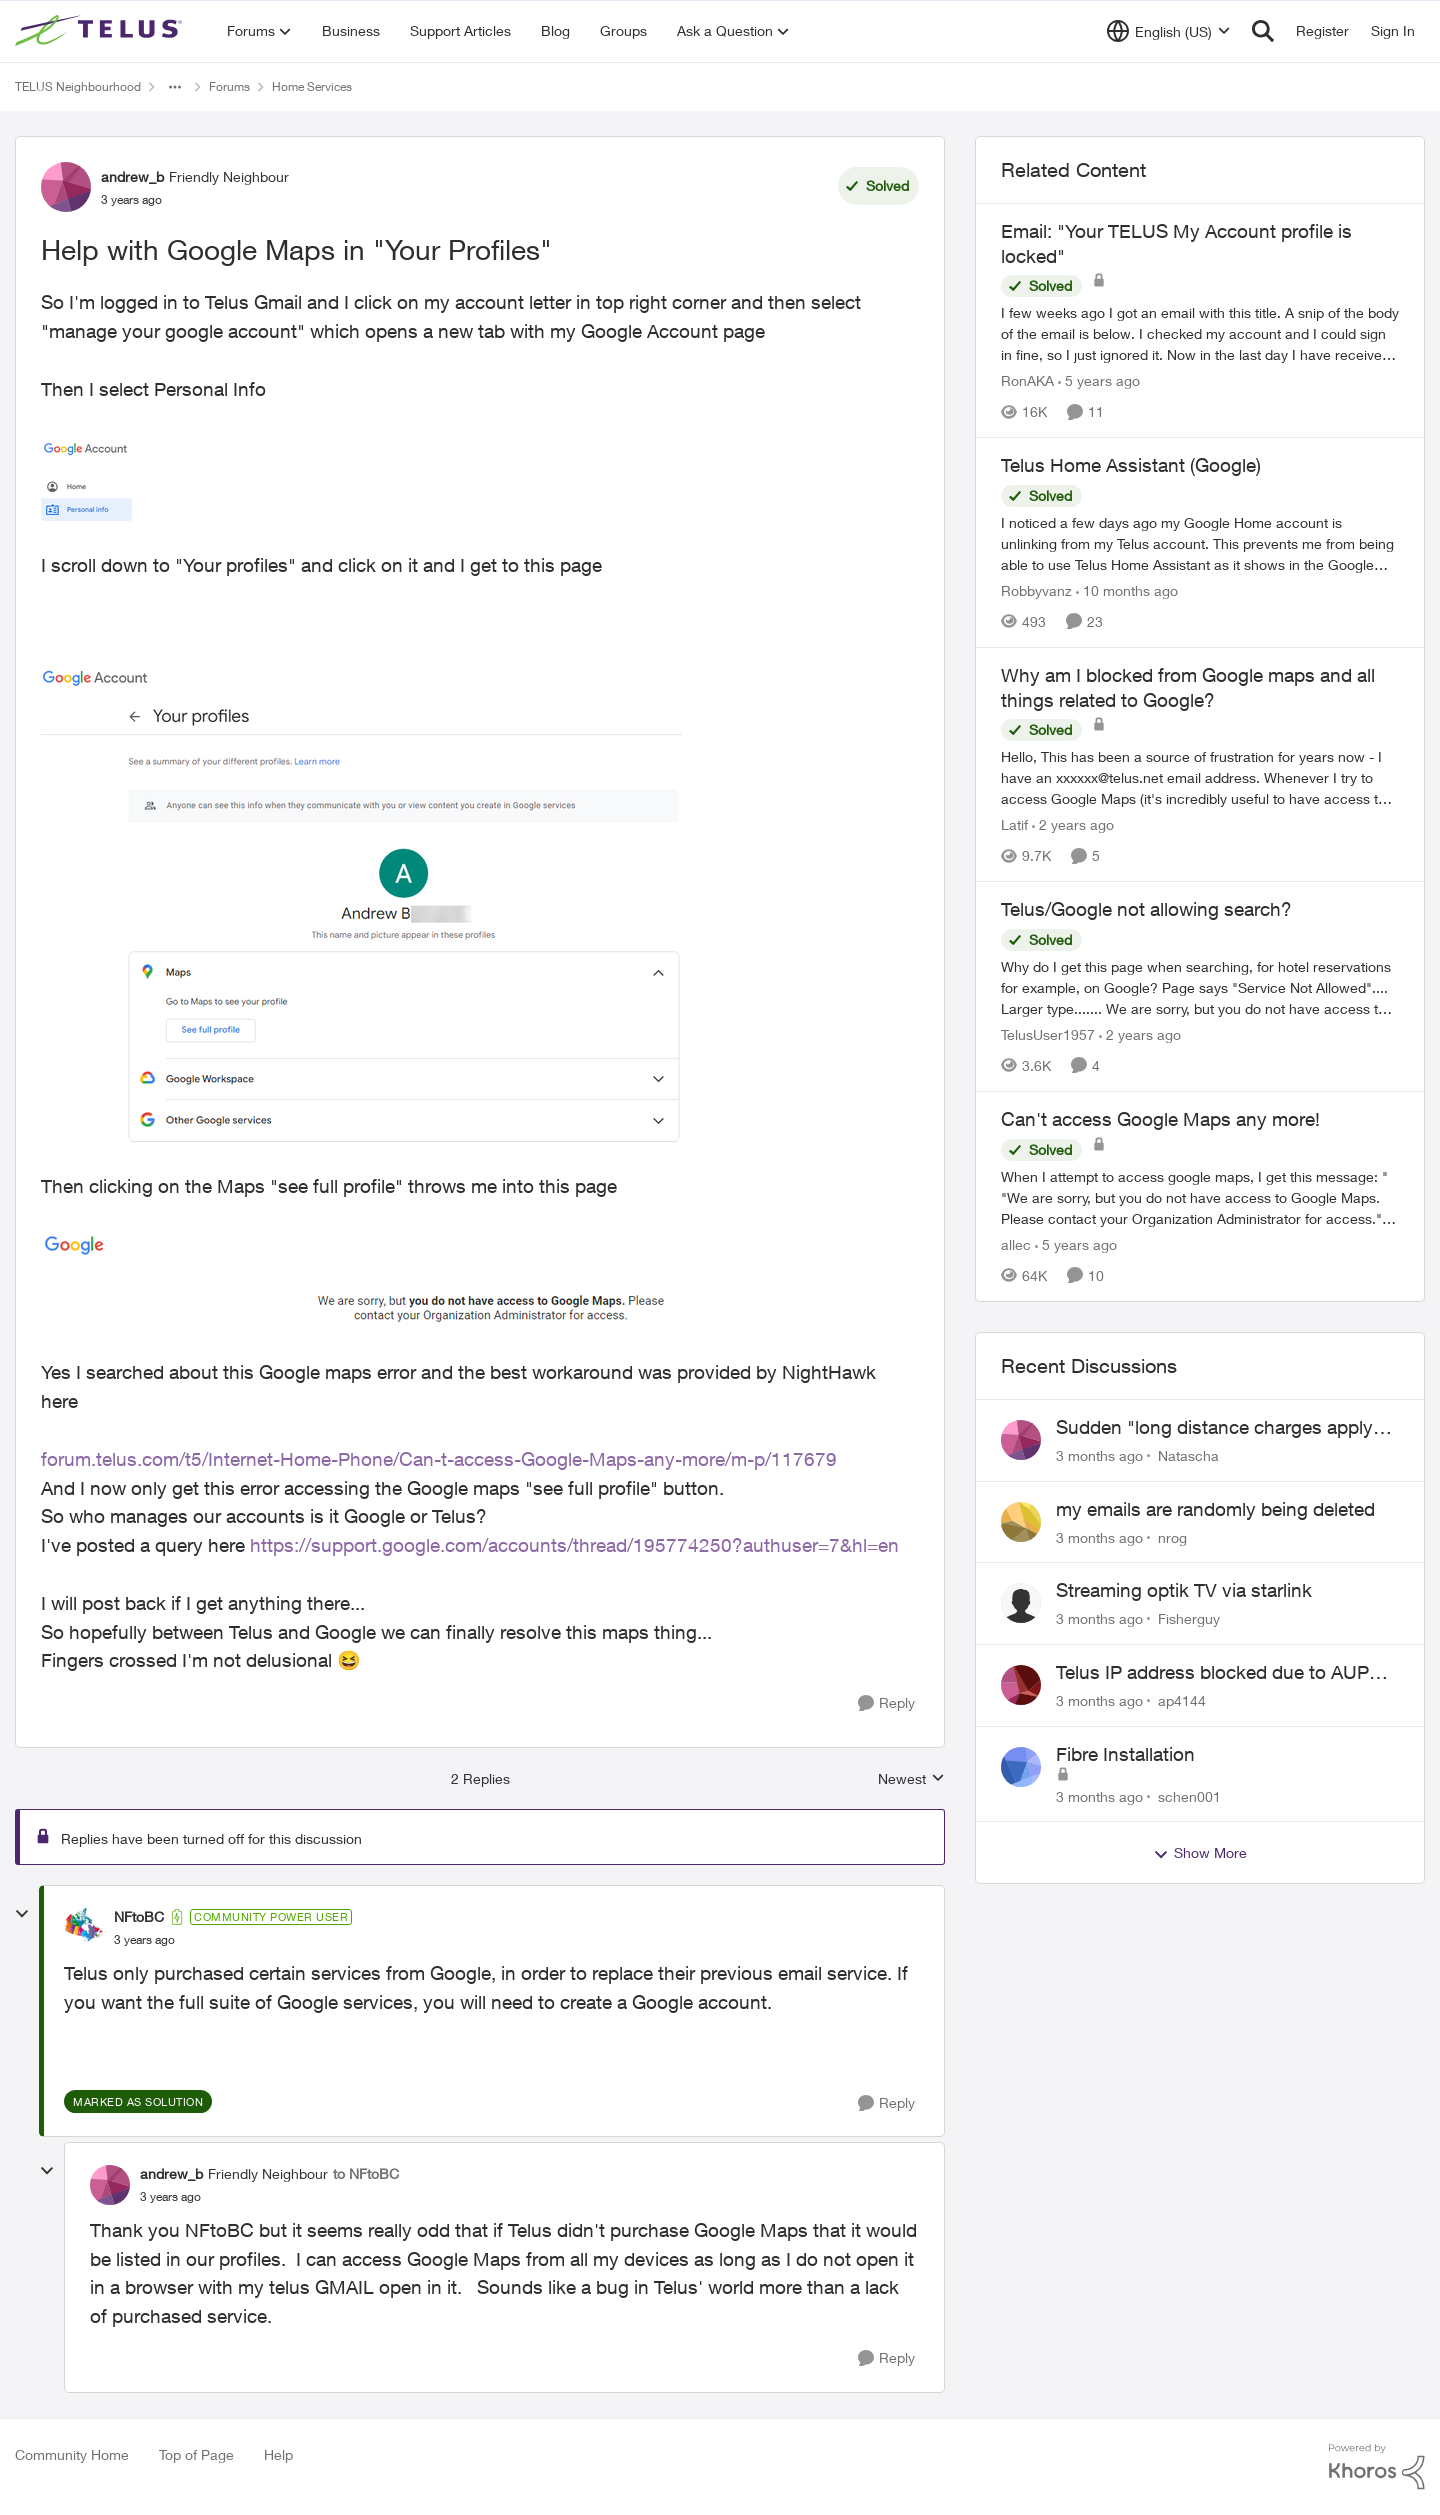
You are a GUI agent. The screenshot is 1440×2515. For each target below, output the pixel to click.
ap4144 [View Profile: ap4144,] (1182, 1700)
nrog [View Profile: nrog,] (1172, 1536)
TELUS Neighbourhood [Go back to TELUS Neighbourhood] (78, 86)
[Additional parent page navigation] (175, 87)
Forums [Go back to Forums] (229, 86)
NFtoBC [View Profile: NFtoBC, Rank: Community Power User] (139, 1916)
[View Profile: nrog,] (1021, 1522)
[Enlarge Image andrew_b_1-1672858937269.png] (361, 905)
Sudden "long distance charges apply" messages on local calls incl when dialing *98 (1218, 1428)
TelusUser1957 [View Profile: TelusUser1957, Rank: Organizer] (1048, 1034)
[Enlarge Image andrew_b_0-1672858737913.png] (86, 477)
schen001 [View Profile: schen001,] (1189, 1795)
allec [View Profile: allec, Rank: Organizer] (1016, 1244)
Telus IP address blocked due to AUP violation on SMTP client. (1212, 1673)
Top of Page (196, 2454)
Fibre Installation (1125, 1754)
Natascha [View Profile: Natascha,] (1188, 1455)
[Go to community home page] (101, 31)
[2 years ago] (1073, 824)
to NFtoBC (366, 2173)
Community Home (72, 2454)
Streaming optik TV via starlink (1184, 1590)
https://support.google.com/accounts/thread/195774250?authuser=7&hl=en (574, 1545)
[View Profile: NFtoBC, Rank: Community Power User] (84, 1928)
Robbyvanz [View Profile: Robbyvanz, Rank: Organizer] (1036, 590)
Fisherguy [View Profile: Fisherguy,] (1189, 1618)
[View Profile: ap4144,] (1021, 1685)
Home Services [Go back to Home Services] (312, 86)
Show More (1200, 1853)
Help (278, 2454)
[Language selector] (1168, 31)
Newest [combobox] (911, 1779)
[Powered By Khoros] (1377, 2467)
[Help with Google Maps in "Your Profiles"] (144, 1940)
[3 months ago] (1099, 1455)
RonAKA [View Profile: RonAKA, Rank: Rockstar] (1027, 380)
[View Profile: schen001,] (1021, 1767)
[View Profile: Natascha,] (1021, 1440)
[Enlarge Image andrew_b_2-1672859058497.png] (355, 1279)
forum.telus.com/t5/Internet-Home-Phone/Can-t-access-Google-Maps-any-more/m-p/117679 (439, 1459)
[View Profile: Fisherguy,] (1021, 1603)
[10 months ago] (1127, 590)
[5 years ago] (1099, 380)
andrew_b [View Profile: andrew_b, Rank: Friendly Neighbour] (132, 176)
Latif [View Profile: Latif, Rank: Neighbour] (1014, 824)
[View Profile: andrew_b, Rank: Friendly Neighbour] (66, 187)
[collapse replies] (22, 1914)
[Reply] (886, 1703)
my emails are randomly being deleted (1215, 1509)
